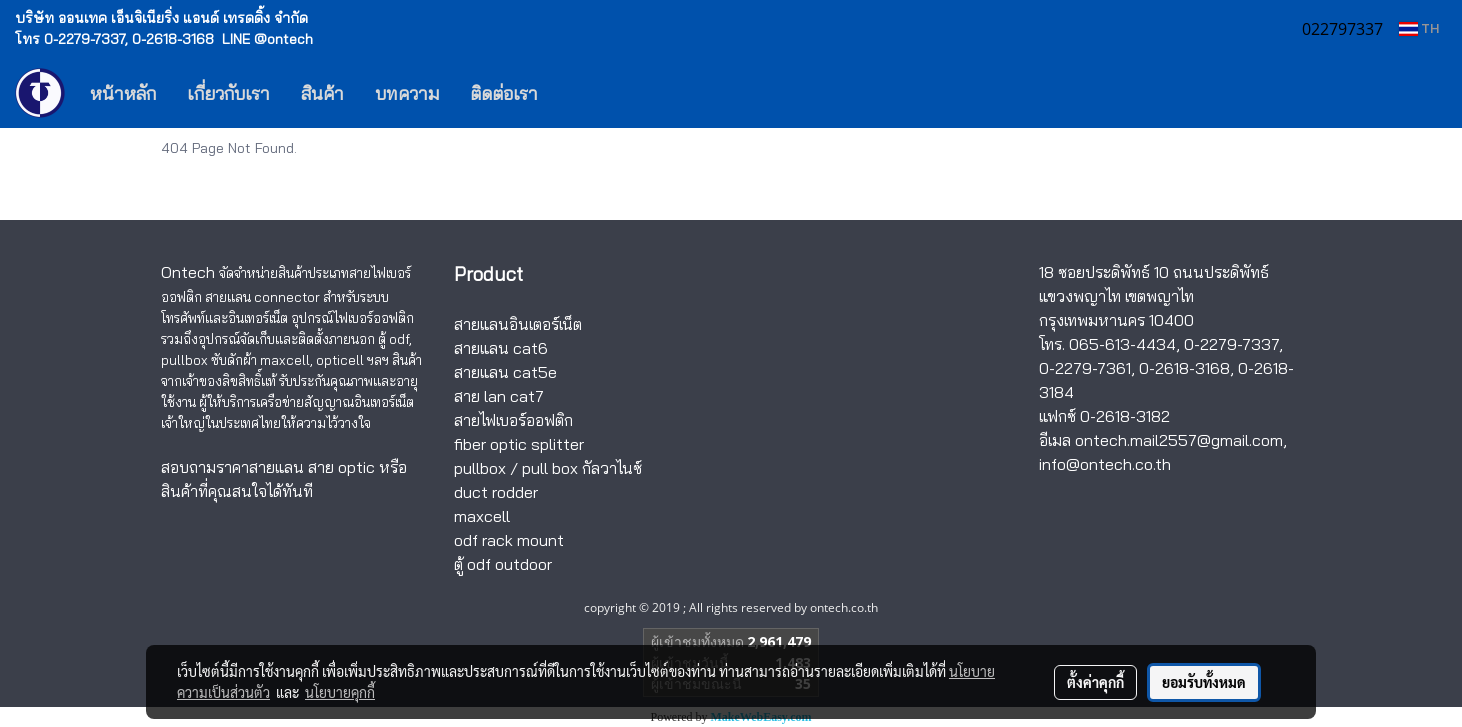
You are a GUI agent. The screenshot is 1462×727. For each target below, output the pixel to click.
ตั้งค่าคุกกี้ (1095, 682)
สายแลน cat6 (501, 348)
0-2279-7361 (1085, 368)
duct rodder (496, 492)
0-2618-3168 (1184, 368)
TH (1419, 28)
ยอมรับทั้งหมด (1204, 682)
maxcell (482, 516)
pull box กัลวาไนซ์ (582, 468)
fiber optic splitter (519, 444)
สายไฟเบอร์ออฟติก (513, 420)
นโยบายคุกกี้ (340, 692)
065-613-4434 (1122, 344)
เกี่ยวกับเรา (228, 93)
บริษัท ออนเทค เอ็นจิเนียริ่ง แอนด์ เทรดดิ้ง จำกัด (161, 18)
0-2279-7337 (1231, 344)
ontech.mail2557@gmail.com (1179, 440)
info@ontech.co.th (1105, 464)
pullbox (480, 468)
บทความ (407, 93)
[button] (583, 93)
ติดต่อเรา (504, 93)
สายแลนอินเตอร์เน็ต (518, 324)
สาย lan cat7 (499, 396)
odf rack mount (509, 540)
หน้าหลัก (123, 93)
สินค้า (322, 93)
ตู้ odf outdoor (503, 564)
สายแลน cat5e (505, 372)
